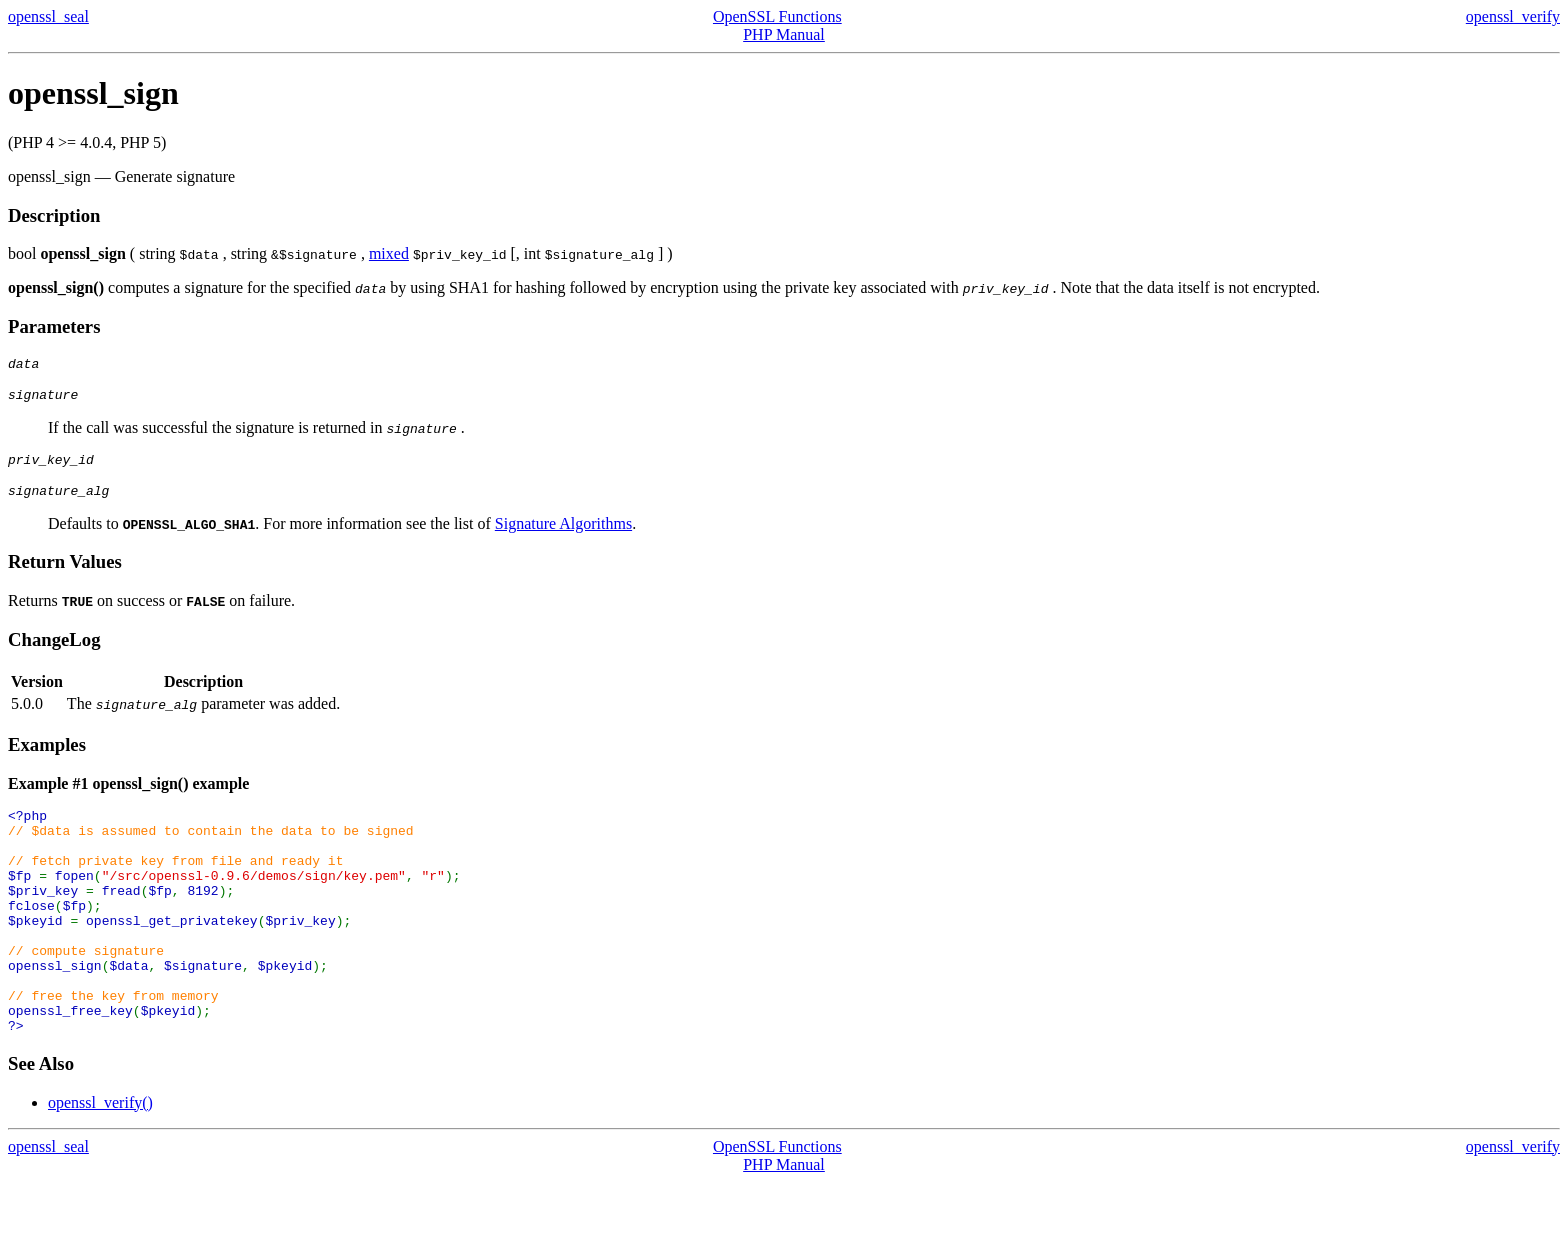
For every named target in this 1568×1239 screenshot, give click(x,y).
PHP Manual (784, 34)
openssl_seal (48, 16)
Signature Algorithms (563, 535)
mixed (389, 253)
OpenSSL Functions (777, 16)
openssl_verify (1513, 16)
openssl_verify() (100, 1159)
